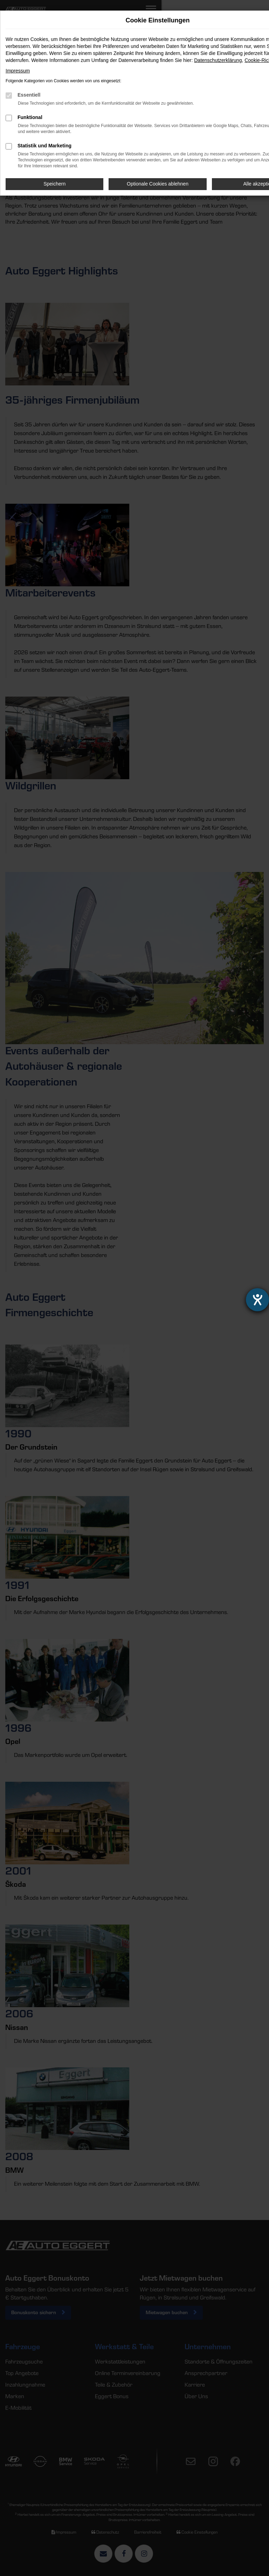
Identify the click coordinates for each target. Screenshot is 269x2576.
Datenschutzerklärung (218, 60)
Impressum (18, 71)
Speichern (54, 184)
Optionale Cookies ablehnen (157, 184)
